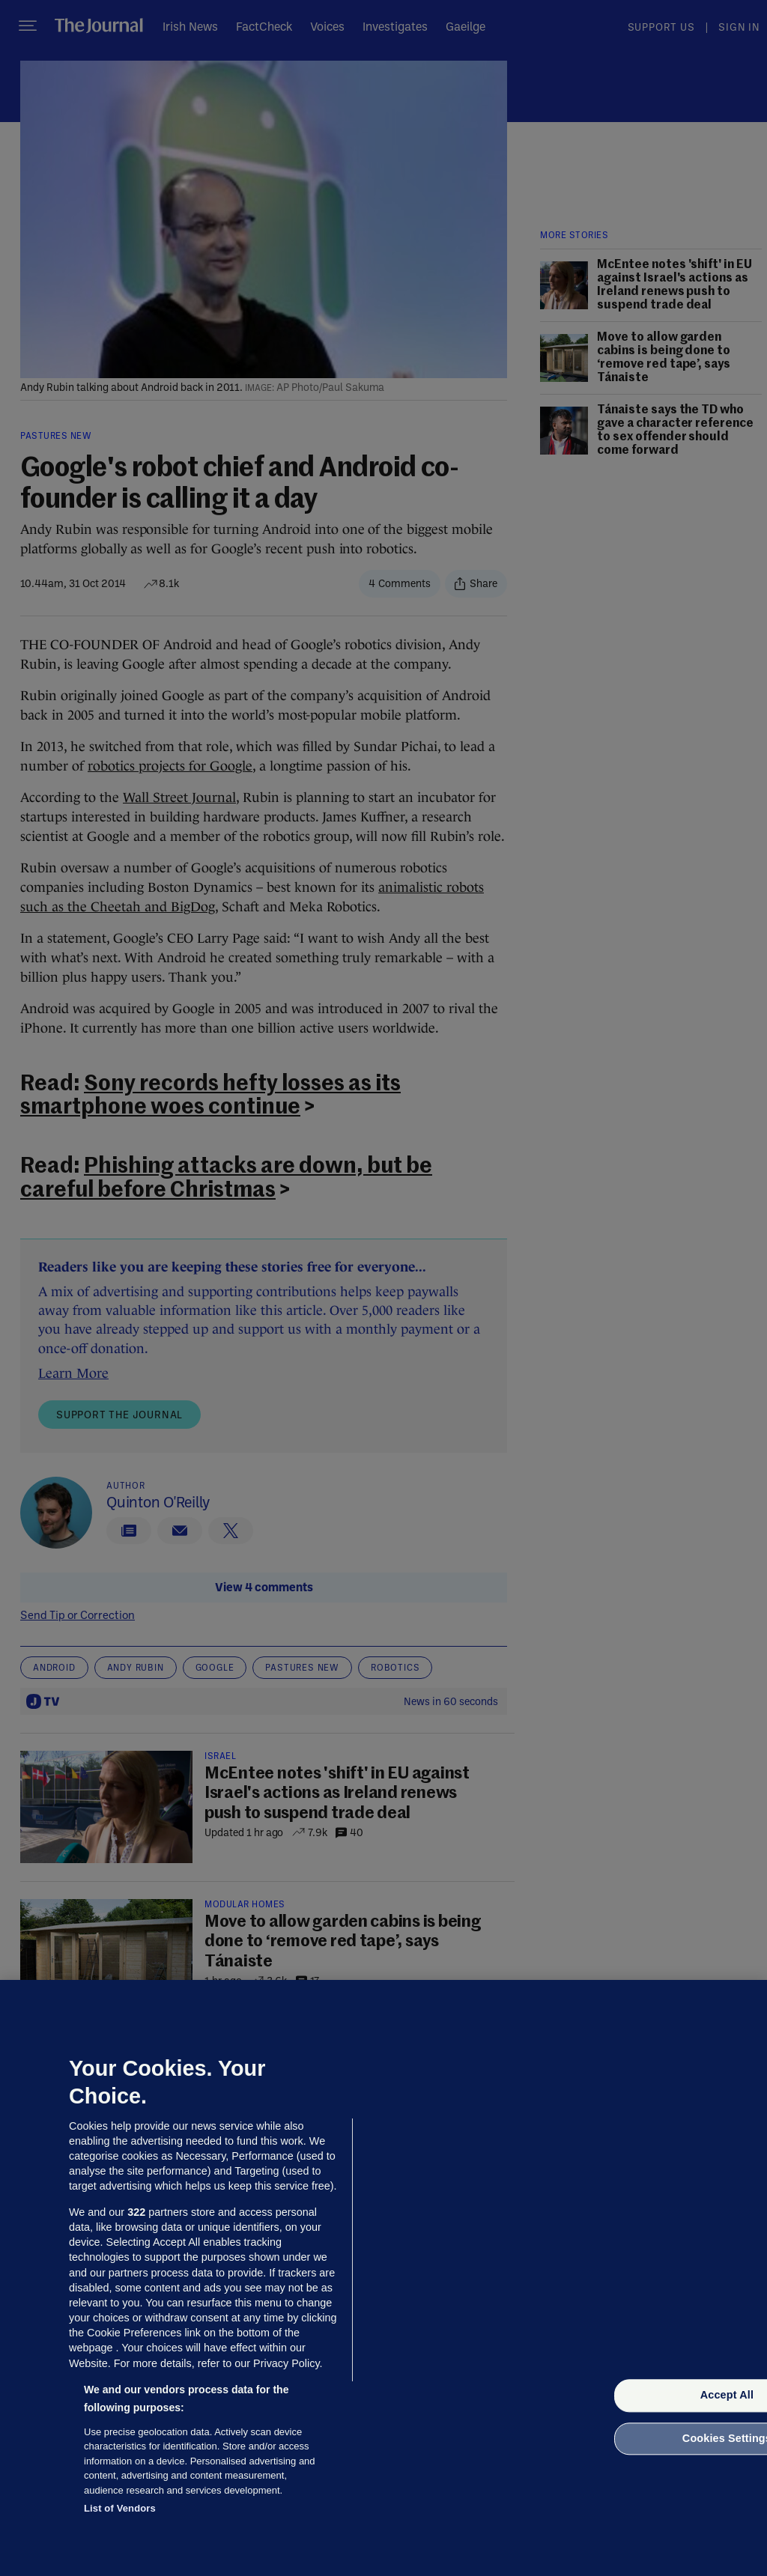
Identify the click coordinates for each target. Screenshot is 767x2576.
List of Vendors (120, 2508)
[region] (383, 2278)
